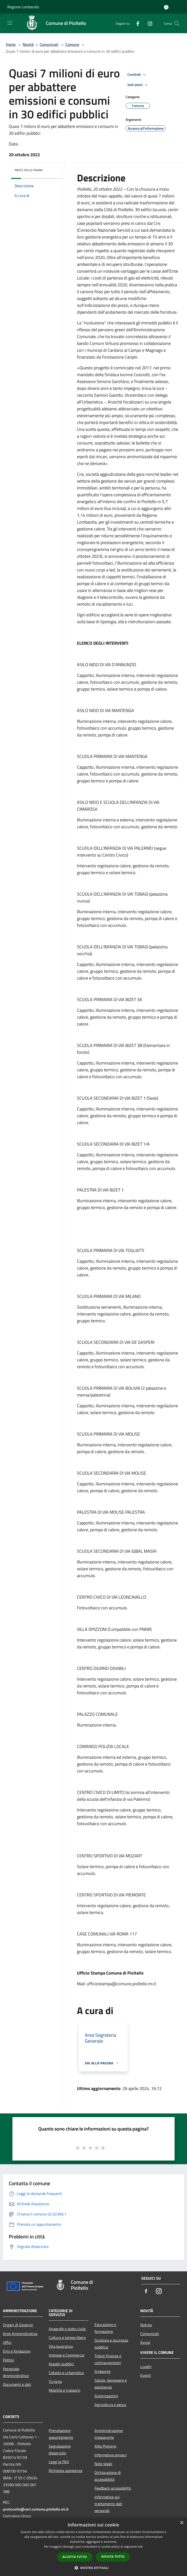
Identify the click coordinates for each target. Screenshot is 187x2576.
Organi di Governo (18, 2325)
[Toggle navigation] (10, 23)
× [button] (181, 2523)
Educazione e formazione (105, 2328)
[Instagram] (148, 23)
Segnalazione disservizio (60, 2449)
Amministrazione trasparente (108, 2434)
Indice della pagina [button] (29, 170)
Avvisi (145, 2342)
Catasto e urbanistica (66, 2373)
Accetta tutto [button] (75, 2557)
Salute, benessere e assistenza (110, 2383)
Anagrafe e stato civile (67, 2329)
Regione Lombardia (23, 7)
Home (11, 44)
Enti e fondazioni (17, 2351)
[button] (93, 2567)
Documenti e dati (17, 2384)
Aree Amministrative (20, 2334)
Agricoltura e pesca (110, 2405)
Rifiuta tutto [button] (113, 2557)
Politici (8, 2360)
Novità (28, 44)
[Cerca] (177, 23)
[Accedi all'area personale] (166, 7)
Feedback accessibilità (112, 2488)
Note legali (103, 2464)
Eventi (145, 2375)
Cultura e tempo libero (67, 2337)
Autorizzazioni (106, 2396)
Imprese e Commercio (66, 2355)
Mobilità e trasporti (64, 2390)
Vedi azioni (138, 85)
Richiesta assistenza (65, 2470)
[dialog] (93, 2547)
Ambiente (102, 2371)
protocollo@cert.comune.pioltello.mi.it (36, 2509)
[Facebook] (136, 23)
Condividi (137, 75)
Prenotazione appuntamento (61, 2434)
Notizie (146, 2325)
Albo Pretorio (105, 2446)
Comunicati (49, 44)
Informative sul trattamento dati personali (108, 2504)
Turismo (55, 2381)
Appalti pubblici (61, 2364)
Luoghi (145, 2366)
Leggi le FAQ (59, 2462)
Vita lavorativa (61, 2346)
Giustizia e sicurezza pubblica (111, 2343)
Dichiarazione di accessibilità (107, 2476)
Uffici (7, 2342)
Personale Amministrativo (16, 2372)
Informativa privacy (110, 2455)
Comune (72, 44)
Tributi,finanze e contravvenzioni (107, 2359)
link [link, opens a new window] (140, 2547)
